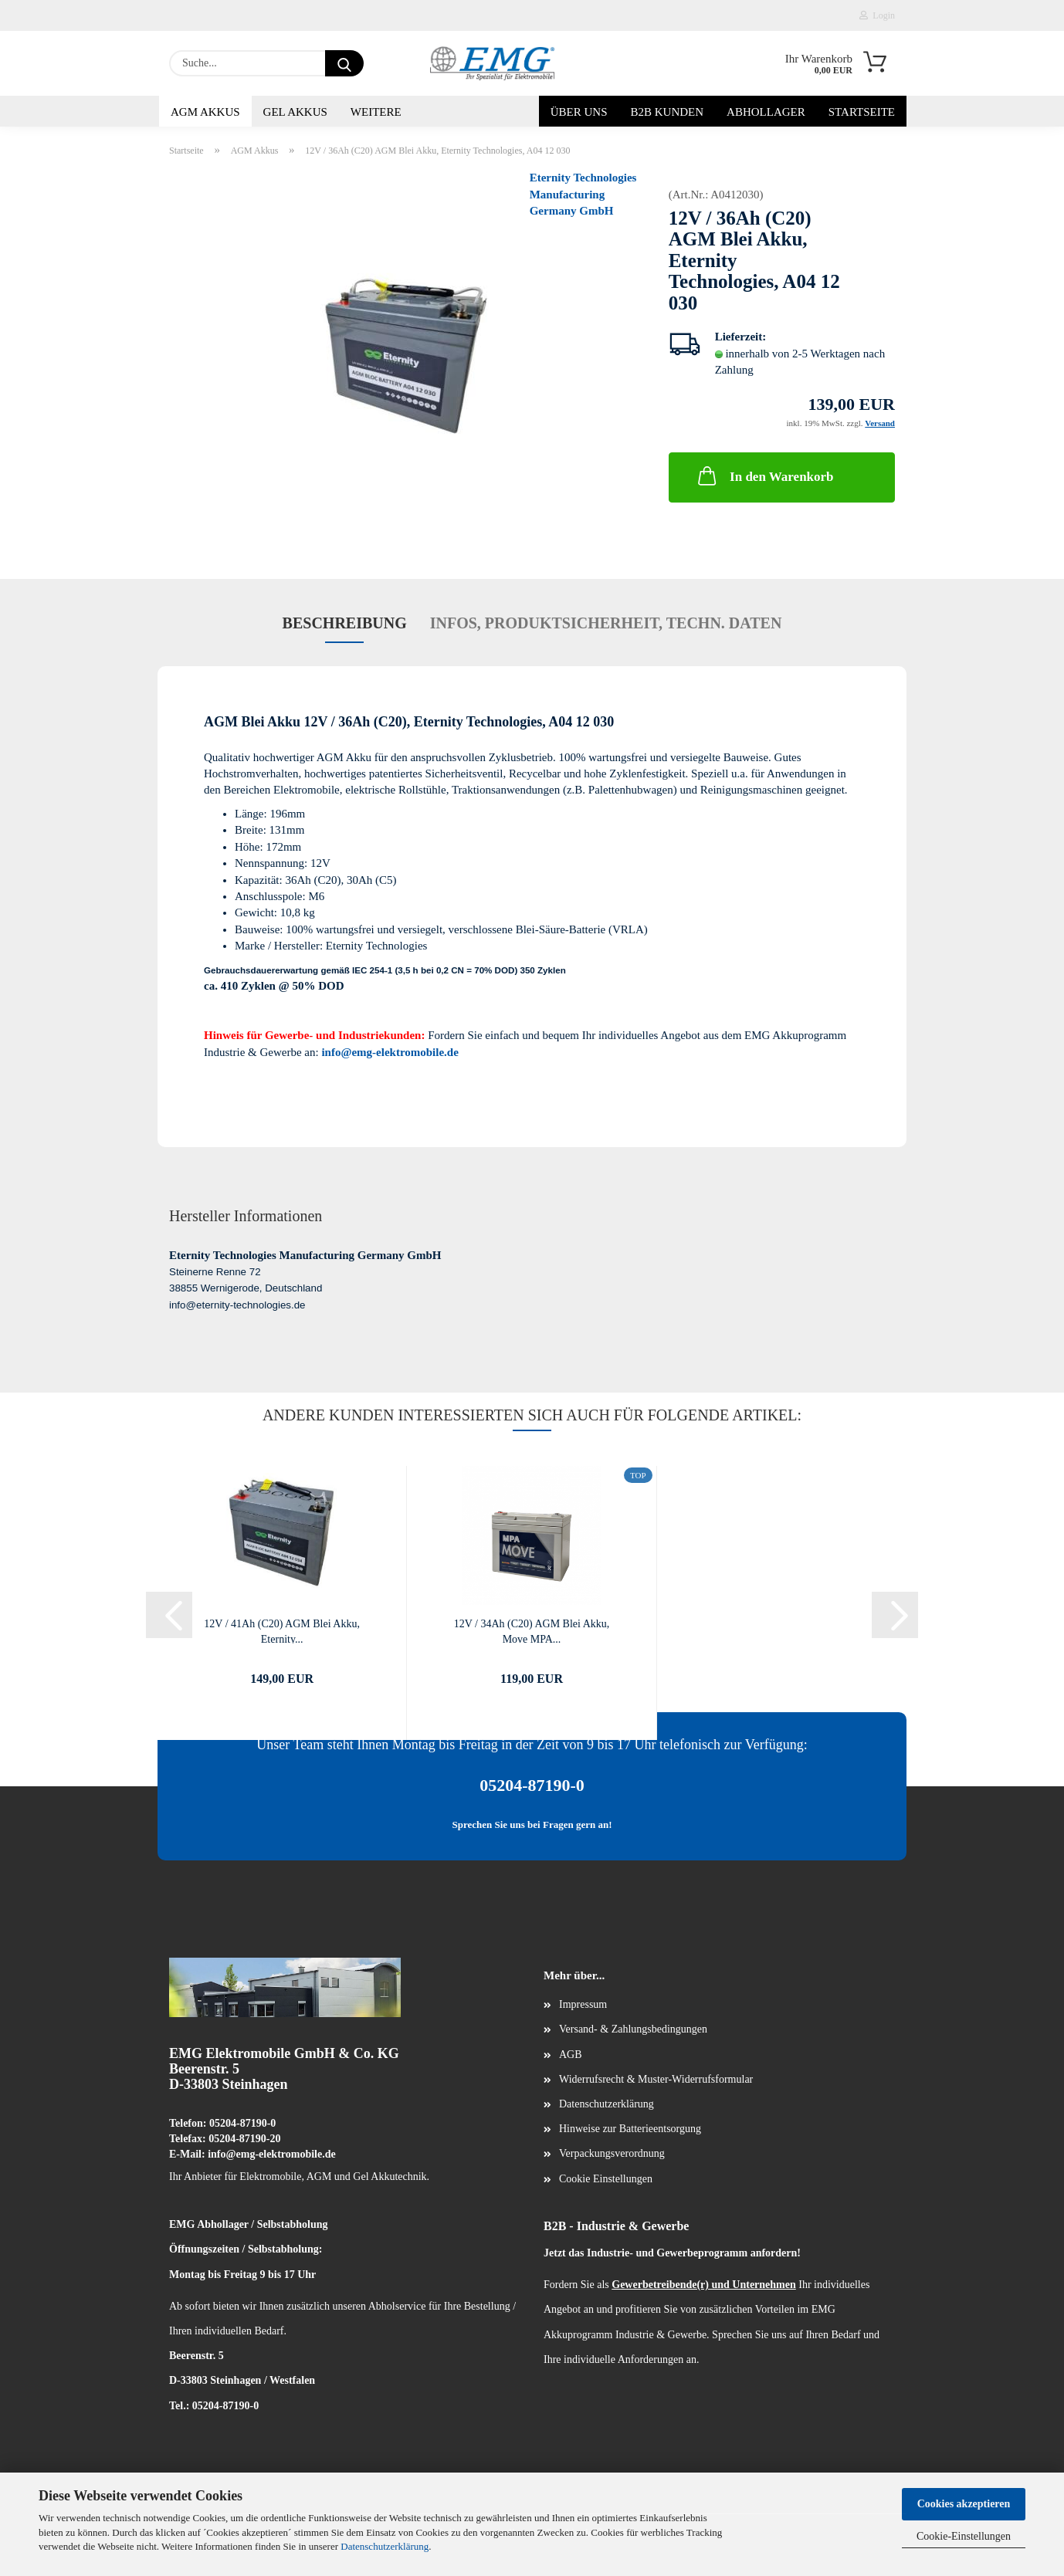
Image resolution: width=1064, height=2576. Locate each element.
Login (877, 15)
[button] (169, 1615)
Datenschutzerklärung (385, 2546)
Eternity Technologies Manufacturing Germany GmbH (583, 194)
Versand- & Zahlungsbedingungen (633, 2029)
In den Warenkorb (764, 475)
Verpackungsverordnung (612, 2153)
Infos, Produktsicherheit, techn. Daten (606, 622)
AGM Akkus (205, 112)
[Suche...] (344, 63)
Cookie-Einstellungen (964, 2536)
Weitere (376, 112)
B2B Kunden (667, 112)
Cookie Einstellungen (605, 2179)
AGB (570, 2054)
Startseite (861, 112)
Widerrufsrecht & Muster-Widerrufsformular (656, 2079)
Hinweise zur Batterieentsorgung (630, 2128)
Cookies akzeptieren (964, 2504)
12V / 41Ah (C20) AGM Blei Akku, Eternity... (282, 1630)
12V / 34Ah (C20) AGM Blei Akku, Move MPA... (532, 1630)
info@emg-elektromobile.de (389, 1052)
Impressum (583, 2004)
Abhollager (766, 112)
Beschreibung (345, 622)
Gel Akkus (295, 112)
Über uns (579, 112)
